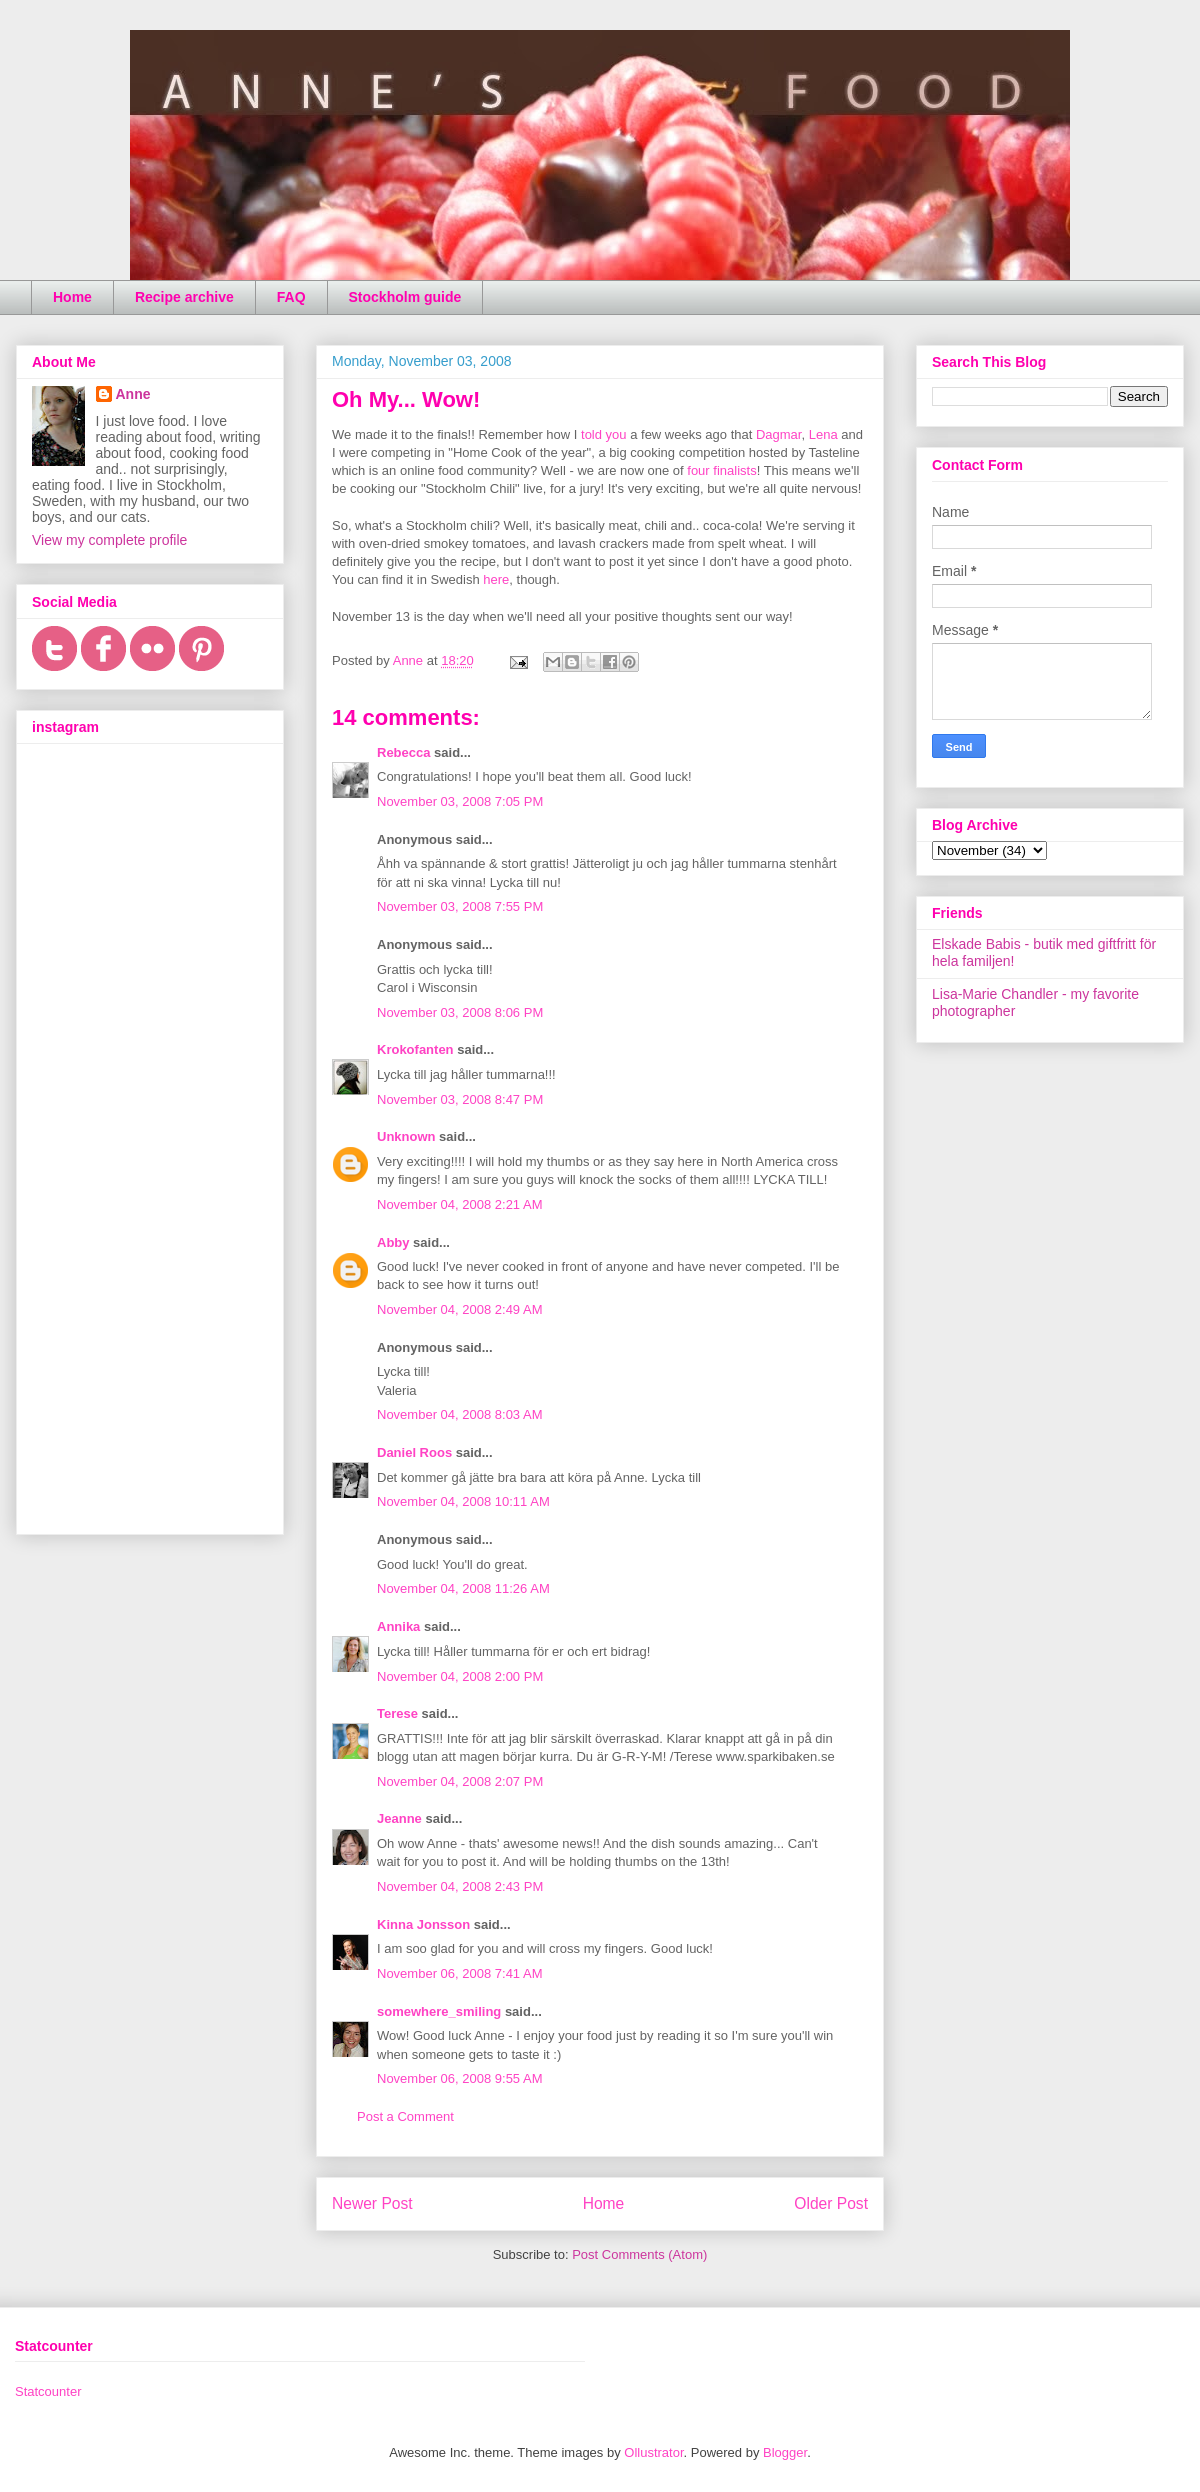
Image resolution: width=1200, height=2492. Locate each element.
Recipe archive (184, 297)
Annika (398, 1626)
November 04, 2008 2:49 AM (460, 1309)
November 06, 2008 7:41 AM (460, 1973)
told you (604, 434)
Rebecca (403, 752)
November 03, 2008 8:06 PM (460, 1012)
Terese (397, 1713)
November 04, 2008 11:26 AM (463, 1588)
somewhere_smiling (439, 2011)
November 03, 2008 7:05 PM (460, 801)
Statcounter (48, 2391)
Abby (393, 1242)
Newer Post (372, 2203)
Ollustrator (653, 2452)
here (496, 579)
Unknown (406, 1136)
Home (72, 297)
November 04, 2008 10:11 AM (463, 1501)
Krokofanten (415, 1049)
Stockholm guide (405, 297)
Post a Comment (405, 2116)
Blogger (785, 2452)
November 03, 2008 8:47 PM (460, 1099)
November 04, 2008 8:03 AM (460, 1414)
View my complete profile (109, 540)
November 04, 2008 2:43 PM (460, 1886)
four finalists (721, 470)
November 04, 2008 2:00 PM (460, 1676)
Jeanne (399, 1818)
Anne (133, 394)
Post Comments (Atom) (639, 2254)
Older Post (831, 2203)
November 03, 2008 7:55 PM (460, 906)
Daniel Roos (414, 1452)
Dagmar (779, 434)
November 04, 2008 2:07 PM (460, 1781)
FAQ (291, 297)
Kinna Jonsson (423, 1924)
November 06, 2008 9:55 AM (460, 2078)
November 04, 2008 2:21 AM (460, 1204)
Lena (823, 434)
